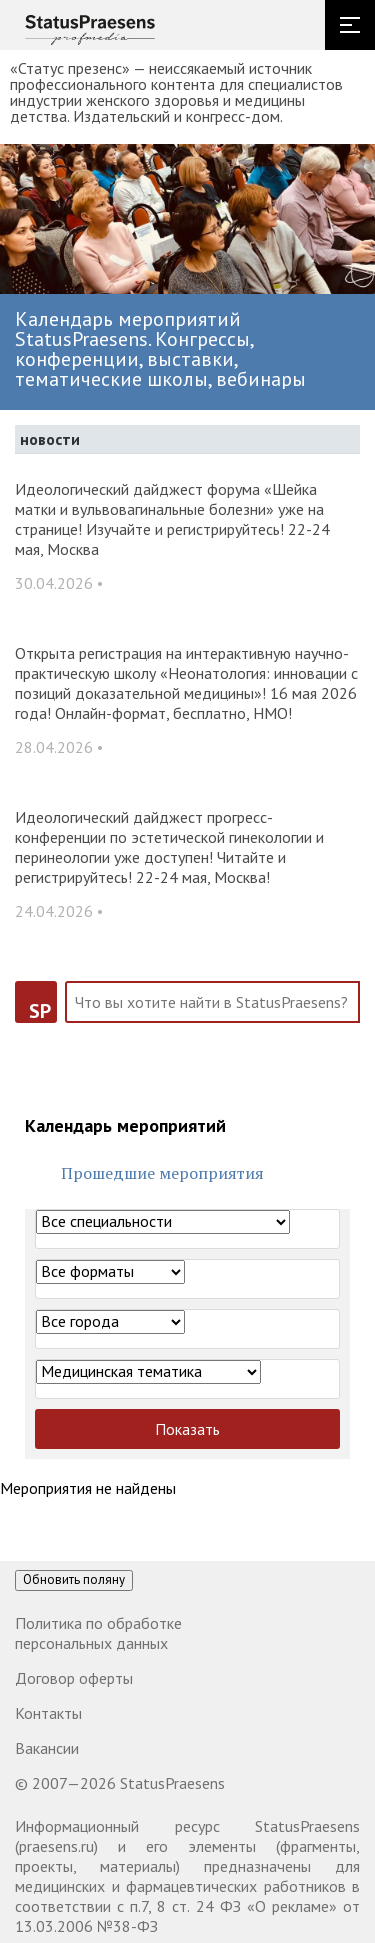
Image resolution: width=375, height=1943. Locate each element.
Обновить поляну (74, 1579)
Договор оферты (74, 1678)
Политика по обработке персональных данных (98, 1633)
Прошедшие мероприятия (162, 1173)
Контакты (48, 1713)
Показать (187, 1429)
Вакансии (47, 1748)
